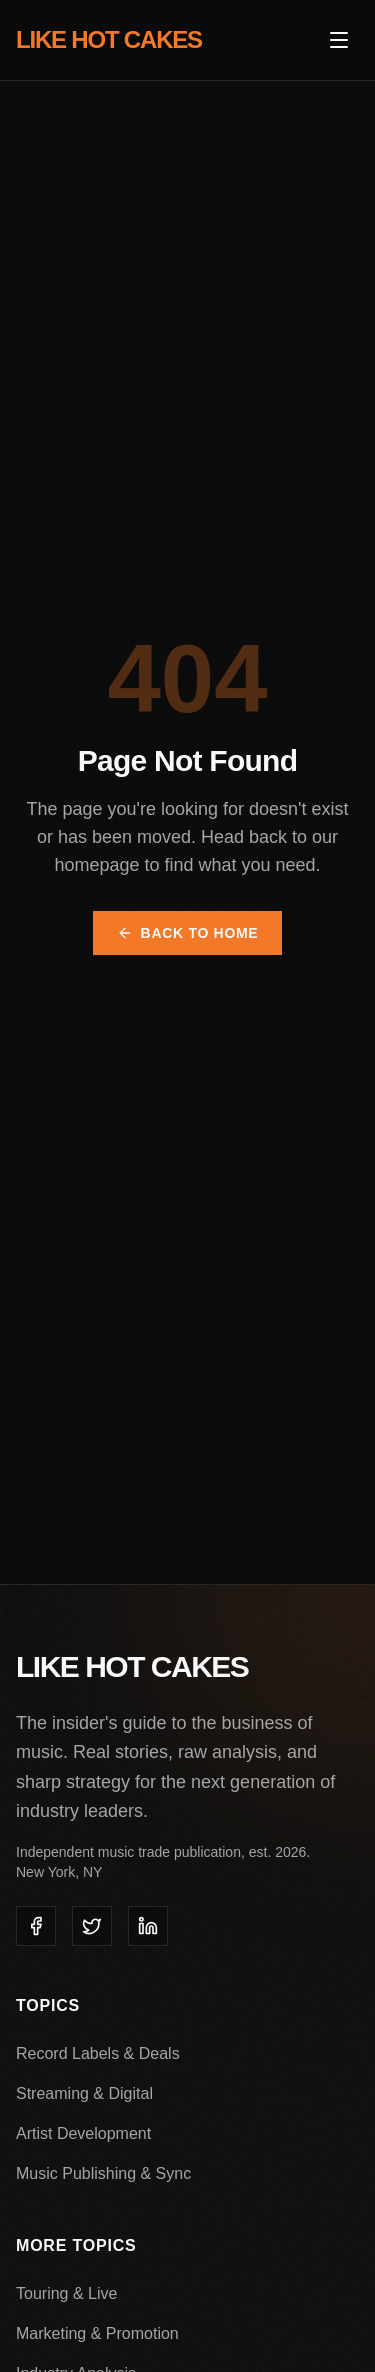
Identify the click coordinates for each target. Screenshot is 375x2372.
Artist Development (83, 2133)
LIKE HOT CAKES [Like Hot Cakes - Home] (109, 39)
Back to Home (188, 933)
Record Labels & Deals (98, 2053)
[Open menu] (339, 40)
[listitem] (36, 1926)
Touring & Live (66, 2293)
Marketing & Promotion (97, 2333)
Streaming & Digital (84, 2093)
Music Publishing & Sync (103, 2173)
